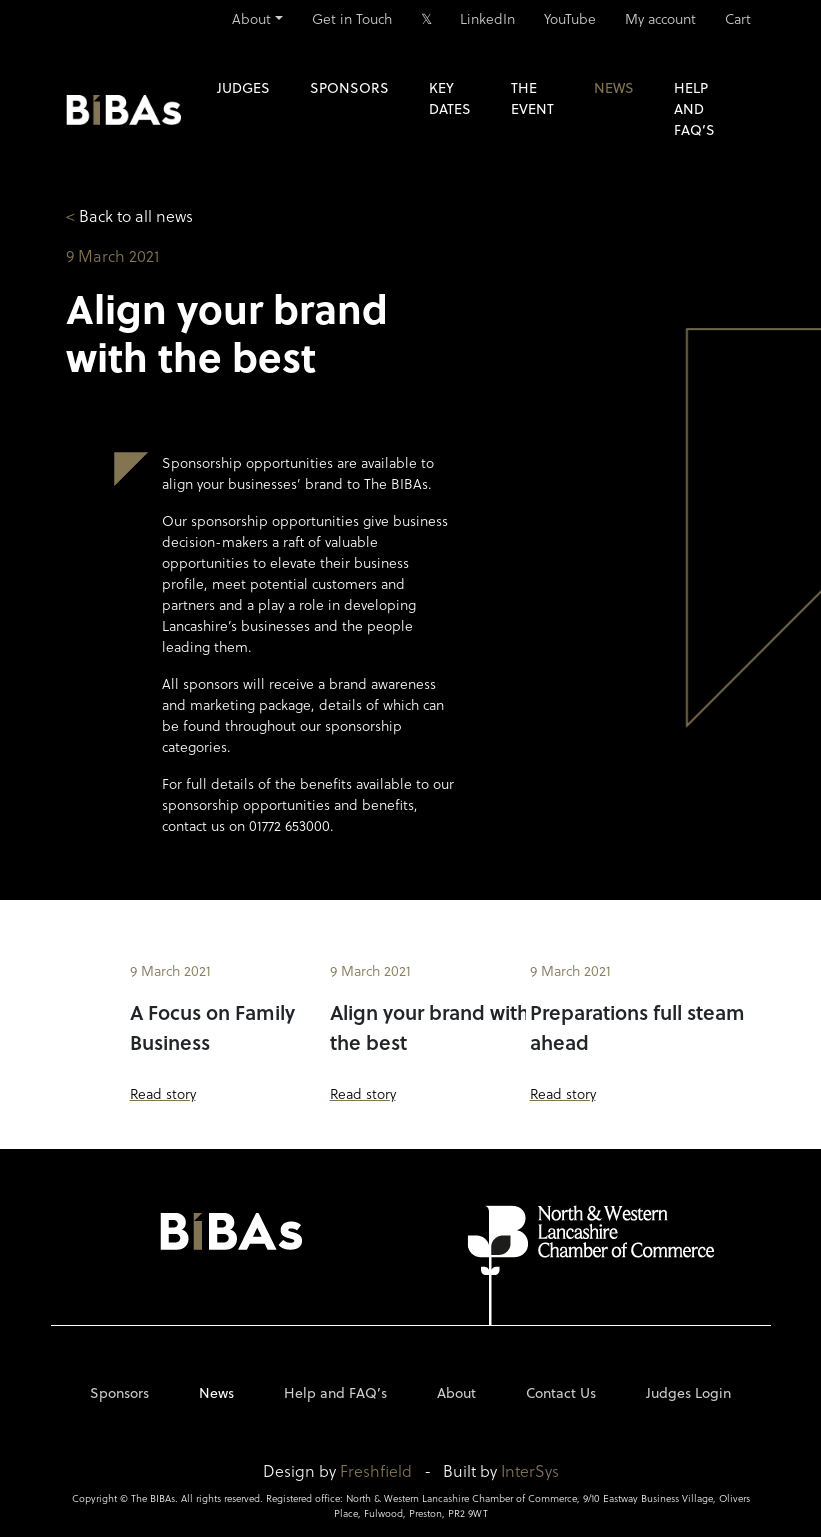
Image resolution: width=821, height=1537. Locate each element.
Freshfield (376, 1470)
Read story (163, 1093)
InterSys (530, 1470)
